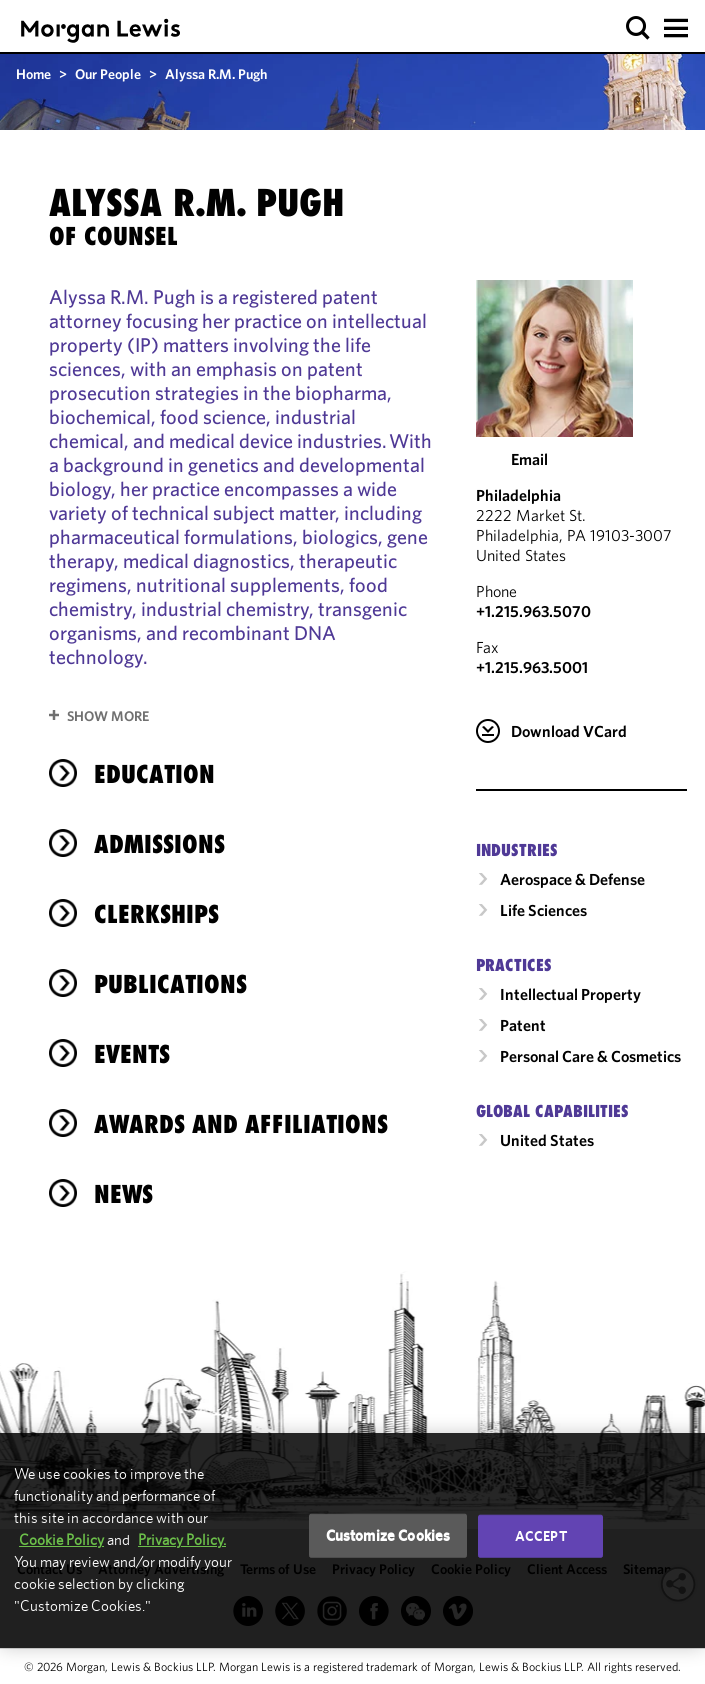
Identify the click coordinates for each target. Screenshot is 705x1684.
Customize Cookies (388, 1535)
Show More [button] (108, 716)
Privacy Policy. (182, 1539)
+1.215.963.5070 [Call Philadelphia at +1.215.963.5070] (533, 611)
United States (547, 1140)
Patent (523, 1025)
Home (33, 74)
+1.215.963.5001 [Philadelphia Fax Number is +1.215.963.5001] (532, 667)
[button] (638, 28)
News (123, 1194)
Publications (170, 984)
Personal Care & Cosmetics (590, 1056)
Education (154, 774)
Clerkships (156, 914)
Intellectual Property (570, 994)
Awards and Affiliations (241, 1124)
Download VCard (569, 731)
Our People (108, 74)
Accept (541, 1536)
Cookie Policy (61, 1539)
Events (132, 1054)
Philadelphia (518, 495)
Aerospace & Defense (572, 879)
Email (529, 459)
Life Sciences (543, 910)
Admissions (159, 844)
